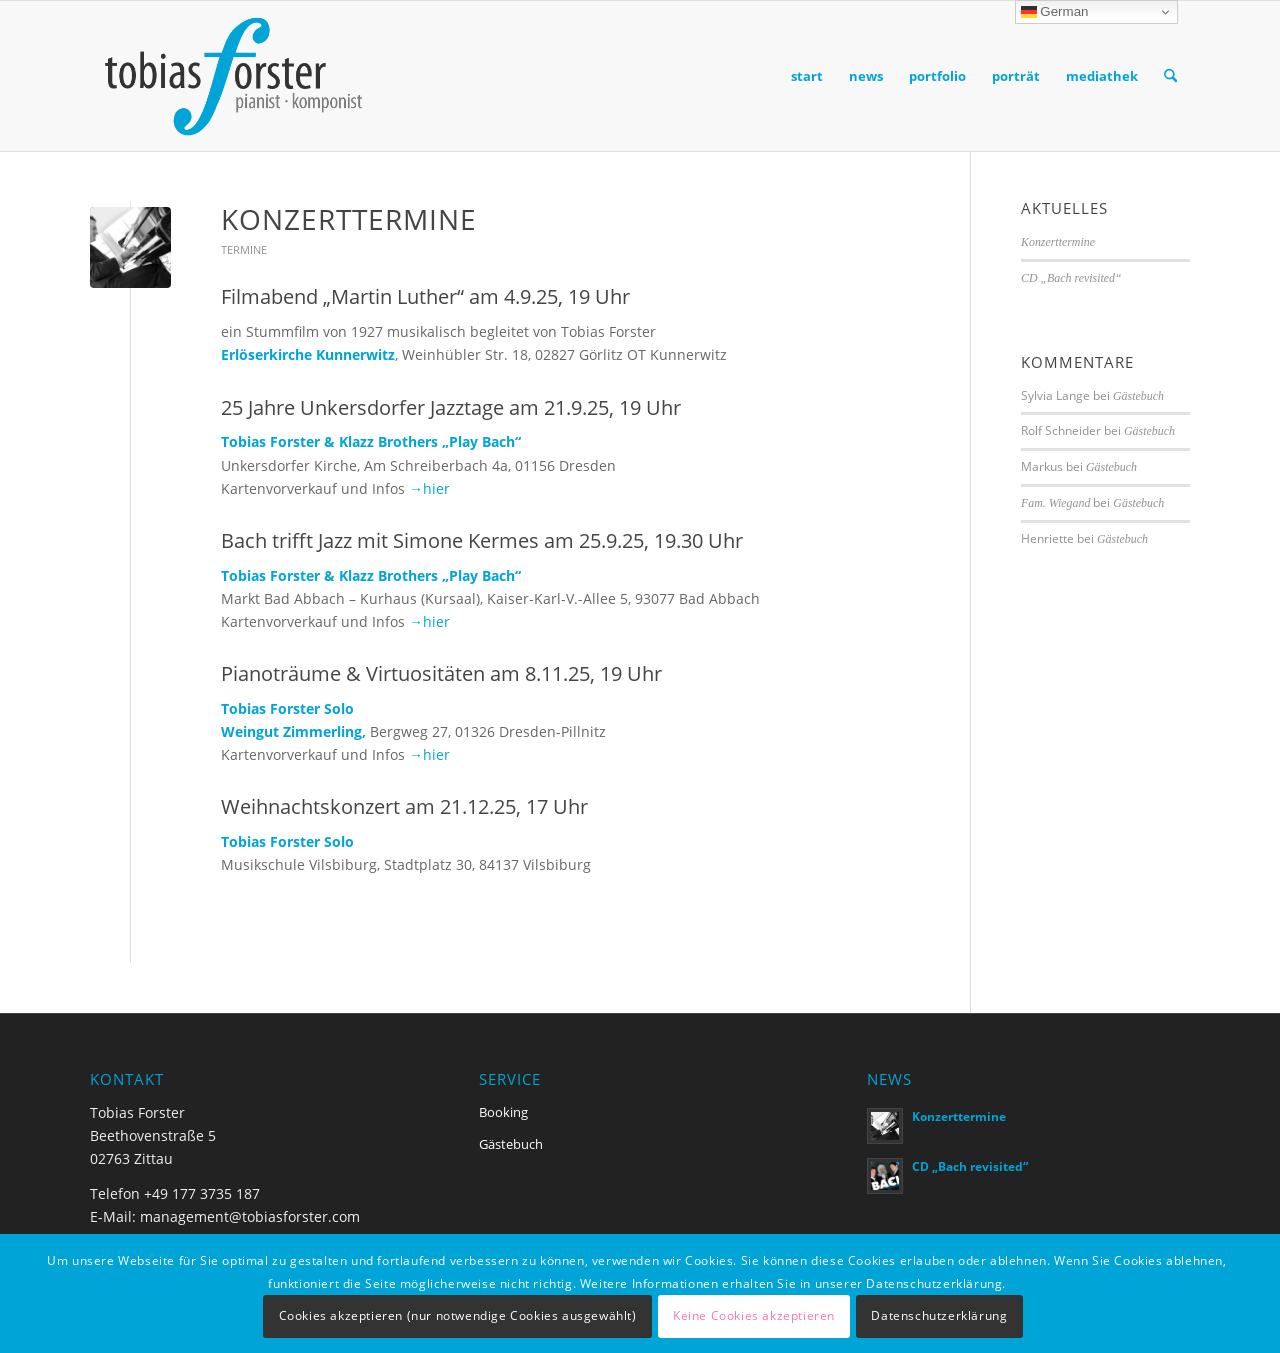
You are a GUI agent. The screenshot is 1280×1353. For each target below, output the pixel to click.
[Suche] (1170, 76)
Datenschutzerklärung (939, 1315)
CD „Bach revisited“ (1071, 278)
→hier (429, 488)
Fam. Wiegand (1055, 503)
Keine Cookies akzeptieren (754, 1315)
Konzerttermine (349, 219)
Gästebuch (1138, 396)
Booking (503, 1112)
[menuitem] (807, 76)
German (1055, 12)
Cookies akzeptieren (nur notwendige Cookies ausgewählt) (458, 1315)
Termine (244, 249)
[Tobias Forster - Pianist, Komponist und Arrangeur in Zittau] (232, 76)
